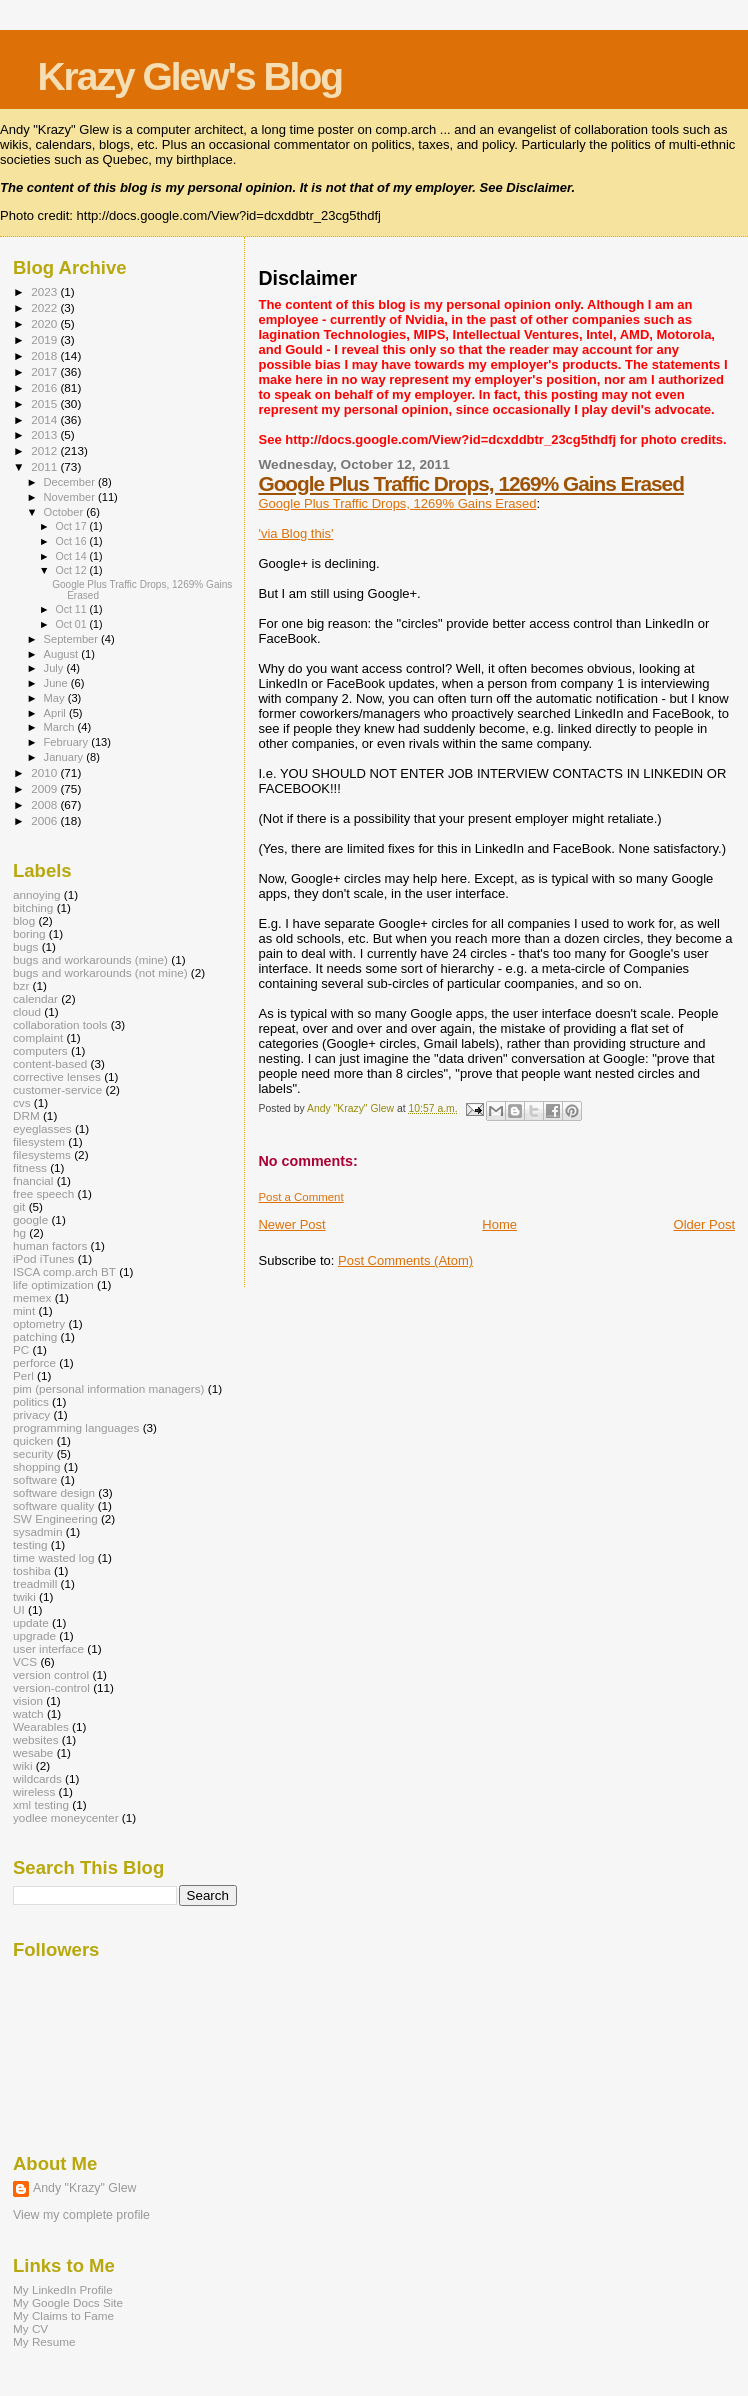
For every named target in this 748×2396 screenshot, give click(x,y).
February (68, 742)
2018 (45, 355)
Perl (23, 1375)
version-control (51, 1687)
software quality (53, 1505)
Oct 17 (72, 526)
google (30, 1219)
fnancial (33, 1180)
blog (24, 920)
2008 (45, 804)
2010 (45, 772)
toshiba (32, 1570)
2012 (45, 450)
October (65, 512)
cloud (27, 1011)
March (61, 727)
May (56, 698)
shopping (37, 1466)
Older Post (704, 1224)
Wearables (41, 1726)
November (71, 497)
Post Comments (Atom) (405, 1260)
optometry (39, 1323)
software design (54, 1492)
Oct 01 (72, 624)
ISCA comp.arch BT (64, 1271)
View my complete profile (81, 2215)
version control (51, 1674)
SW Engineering (55, 1518)
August (63, 654)
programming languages (76, 1427)
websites (36, 1739)
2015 (45, 403)
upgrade (34, 1635)
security (33, 1453)
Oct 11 (72, 609)
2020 (45, 323)
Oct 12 (72, 570)
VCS (25, 1661)
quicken (33, 1440)
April (56, 713)
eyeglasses (42, 1128)
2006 (45, 820)
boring (29, 933)
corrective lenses (57, 1076)
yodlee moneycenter (66, 1817)
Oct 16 (72, 541)
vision (28, 1700)
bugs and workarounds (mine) (90, 959)
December (71, 482)
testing (30, 1544)
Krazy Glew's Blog (189, 76)
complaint (38, 1037)
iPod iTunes (43, 1258)
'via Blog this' (295, 533)
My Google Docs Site (68, 2302)
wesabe (33, 1752)
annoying (37, 894)
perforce (34, 1362)
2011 (45, 466)
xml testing (41, 1804)
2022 (45, 307)
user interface (48, 1648)
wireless (34, 1791)
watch (28, 1713)
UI (19, 1609)
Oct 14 (72, 556)
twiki (24, 1596)
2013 (45, 434)
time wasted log (53, 1557)
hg (19, 1232)
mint (24, 1310)
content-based (50, 1063)
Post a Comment (300, 1197)
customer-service (57, 1089)
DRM (26, 1115)
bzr (21, 985)
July (55, 668)
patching (35, 1336)
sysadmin (38, 1531)
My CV (30, 2328)
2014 (45, 419)
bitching (33, 907)
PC (21, 1349)
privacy (31, 1414)
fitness (30, 1167)
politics (31, 1401)
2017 (45, 371)
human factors (50, 1245)
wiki (23, 1765)
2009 (45, 788)
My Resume (44, 2341)
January (65, 757)
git (19, 1206)
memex (32, 1297)
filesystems (42, 1154)
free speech (43, 1193)
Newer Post (291, 1224)
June (57, 683)
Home (499, 1224)
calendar (35, 998)
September (73, 639)
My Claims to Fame (63, 2315)
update (31, 1622)
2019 (45, 339)
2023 (45, 291)
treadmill (35, 1583)
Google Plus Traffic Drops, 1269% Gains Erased (470, 483)
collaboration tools (60, 1024)
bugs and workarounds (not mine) (100, 972)
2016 (45, 387)
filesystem (39, 1141)
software (35, 1479)
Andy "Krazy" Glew (84, 2188)
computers (40, 1050)
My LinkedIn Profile (63, 2289)
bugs (25, 946)
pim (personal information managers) (109, 1388)
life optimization (53, 1284)
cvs (22, 1102)
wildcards (37, 1778)
